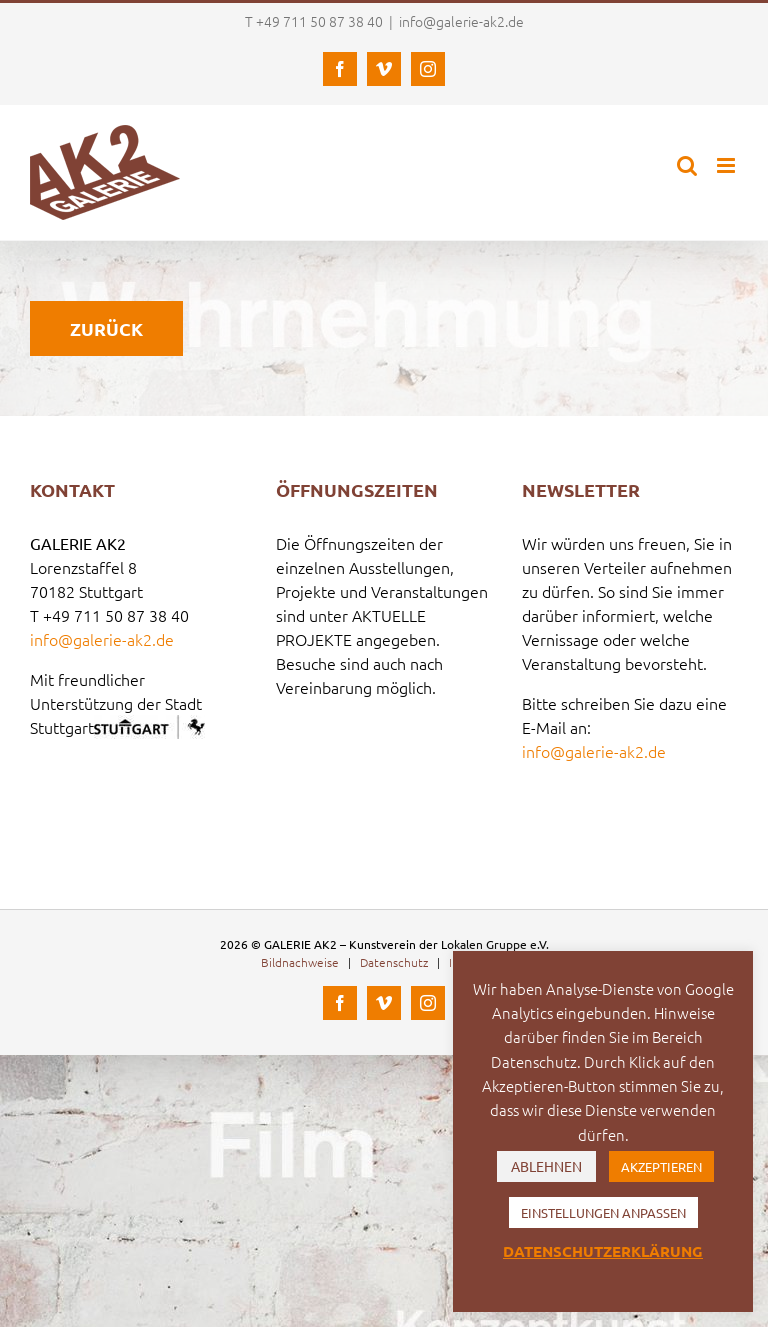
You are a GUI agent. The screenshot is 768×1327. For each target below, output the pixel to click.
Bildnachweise (300, 962)
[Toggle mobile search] (687, 165)
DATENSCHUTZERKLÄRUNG (603, 1251)
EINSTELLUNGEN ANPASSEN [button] (603, 1212)
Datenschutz (394, 962)
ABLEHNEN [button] (546, 1166)
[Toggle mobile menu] (727, 165)
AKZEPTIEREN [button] (661, 1166)
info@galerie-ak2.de (461, 21)
